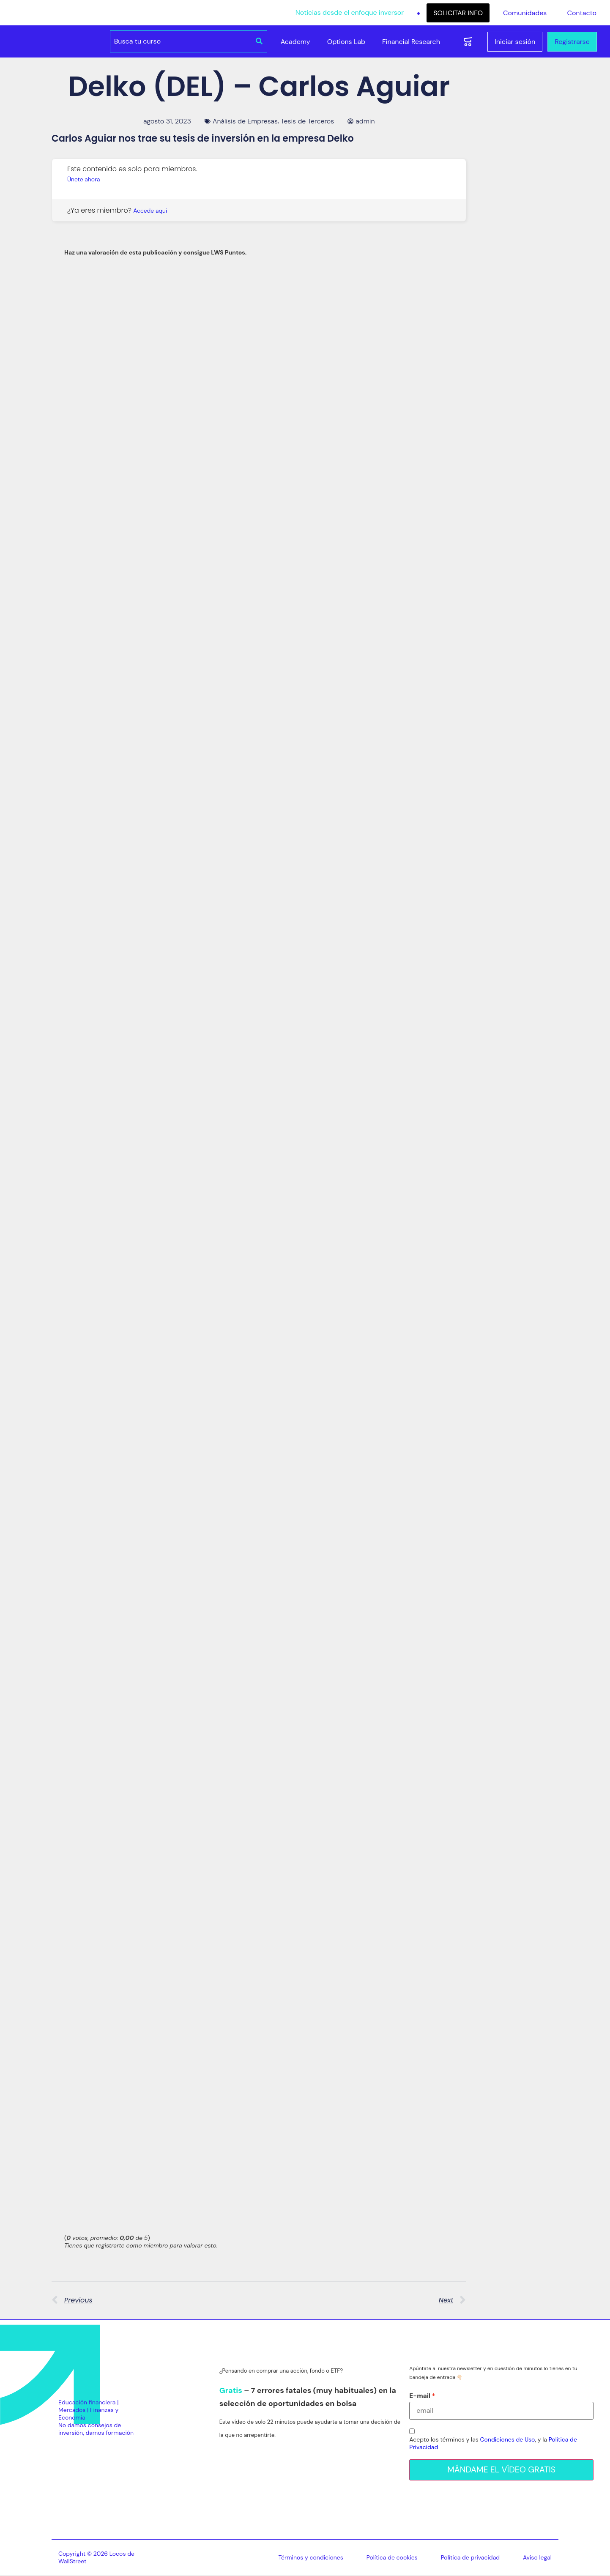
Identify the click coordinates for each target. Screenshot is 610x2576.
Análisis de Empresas (245, 121)
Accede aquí (150, 210)
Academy (295, 41)
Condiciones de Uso (507, 2439)
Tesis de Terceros (307, 121)
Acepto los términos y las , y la (493, 2443)
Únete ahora (83, 179)
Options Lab (346, 41)
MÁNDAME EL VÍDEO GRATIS (501, 2470)
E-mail (419, 2396)
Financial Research (411, 41)
